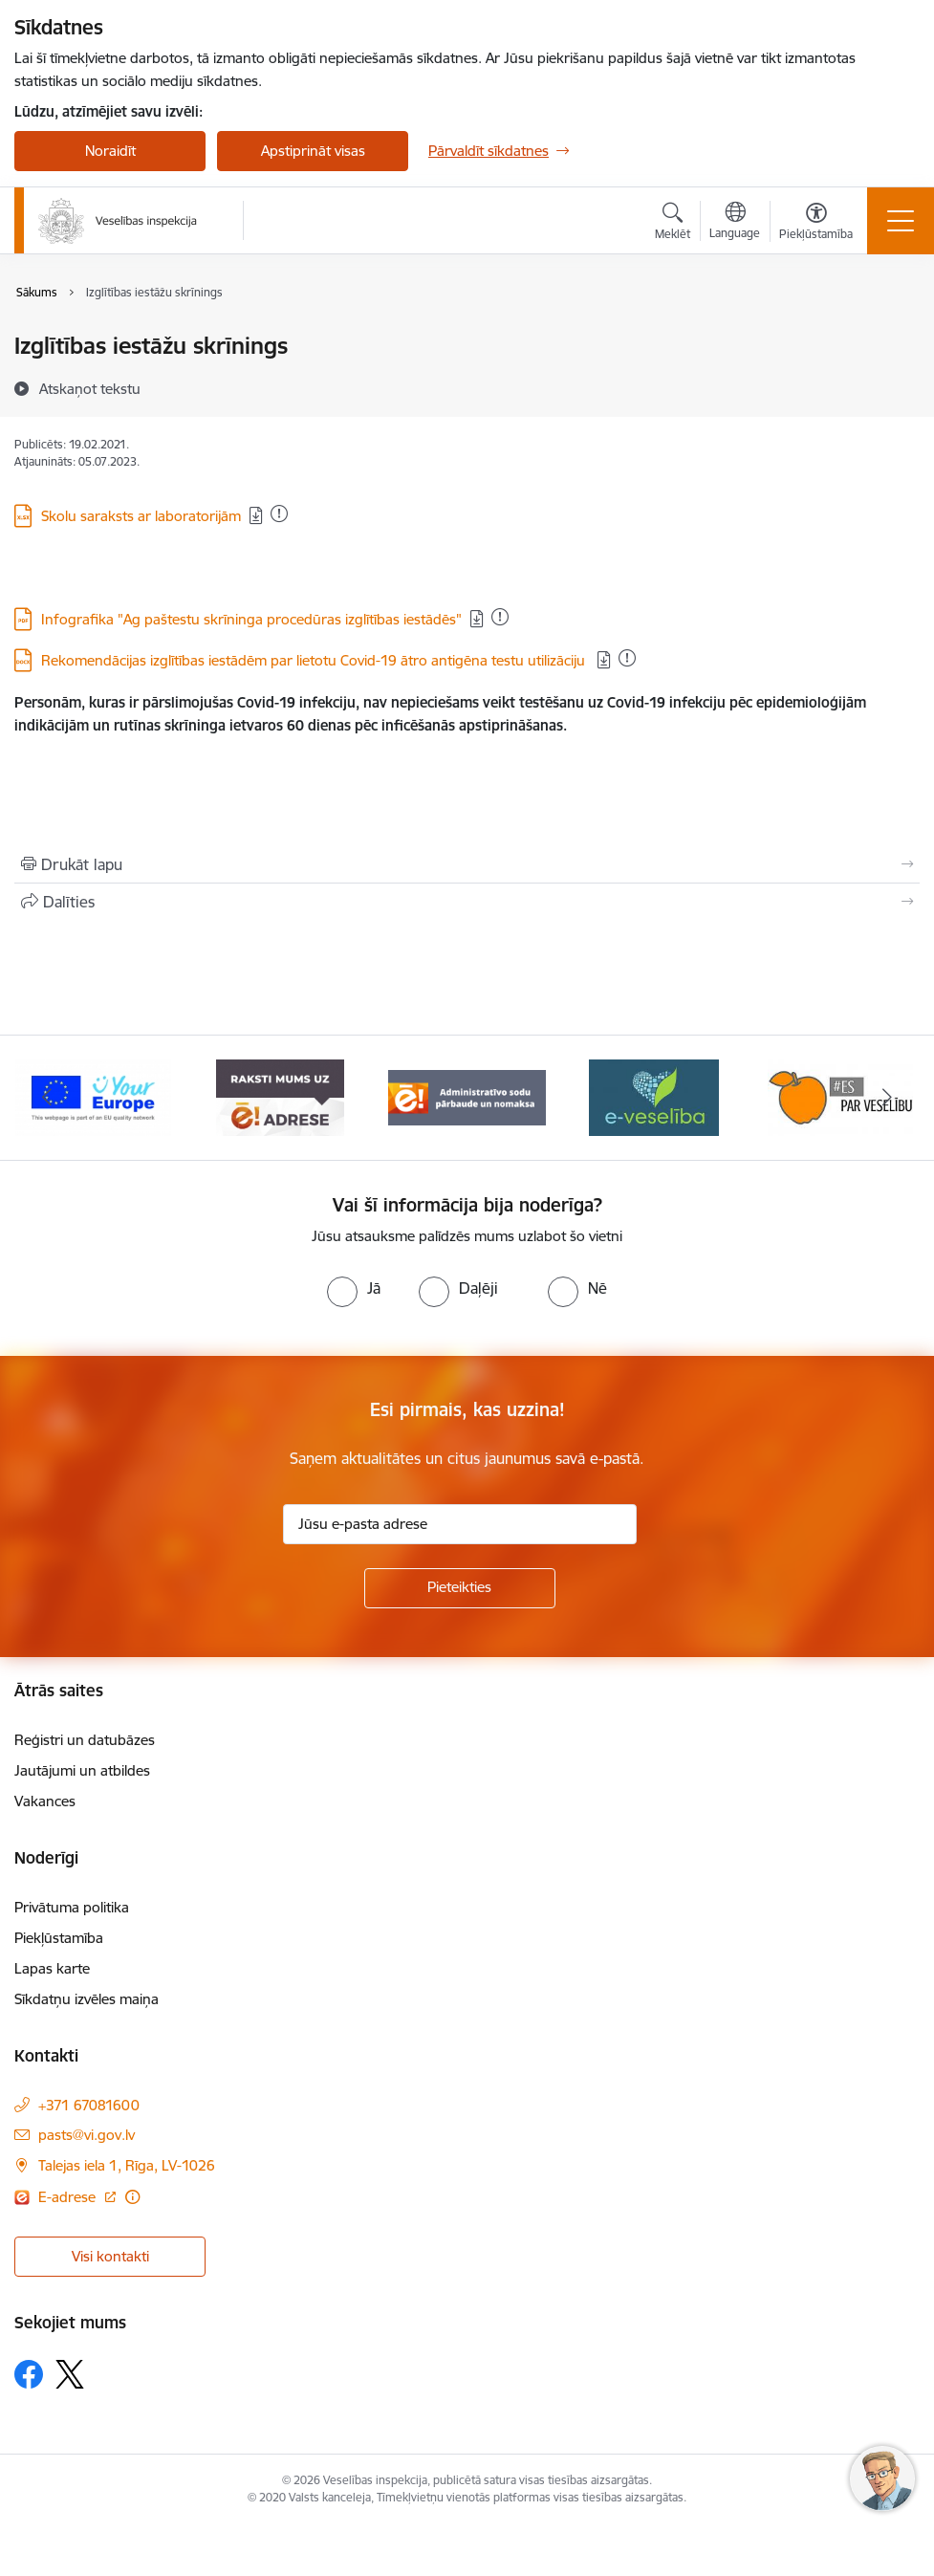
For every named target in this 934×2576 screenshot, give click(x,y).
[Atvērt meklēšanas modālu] (672, 224)
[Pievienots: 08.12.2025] (500, 616)
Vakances (45, 1801)
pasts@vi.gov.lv (86, 2135)
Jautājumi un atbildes (82, 1770)
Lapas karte (52, 1968)
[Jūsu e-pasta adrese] (460, 1524)
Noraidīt (110, 151)
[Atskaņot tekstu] (90, 388)
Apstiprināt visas (313, 151)
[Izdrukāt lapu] (467, 864)
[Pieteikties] (459, 1588)
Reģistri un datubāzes (84, 1740)
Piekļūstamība (58, 1938)
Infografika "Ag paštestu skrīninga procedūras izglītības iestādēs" (251, 619)
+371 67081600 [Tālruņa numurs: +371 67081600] (89, 2105)
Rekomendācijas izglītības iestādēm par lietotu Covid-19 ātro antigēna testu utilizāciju (315, 660)
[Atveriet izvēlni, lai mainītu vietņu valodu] (735, 223)
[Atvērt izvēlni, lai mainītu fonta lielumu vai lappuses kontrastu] (816, 224)
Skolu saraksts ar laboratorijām (141, 516)
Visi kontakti (110, 2256)
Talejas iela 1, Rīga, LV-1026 (126, 2165)
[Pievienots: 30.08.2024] (279, 513)
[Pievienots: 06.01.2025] (627, 657)
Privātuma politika (71, 1907)
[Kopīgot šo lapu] (467, 902)
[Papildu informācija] (132, 2197)
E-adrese (68, 2197)
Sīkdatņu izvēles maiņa (86, 1999)
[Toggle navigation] (900, 220)
